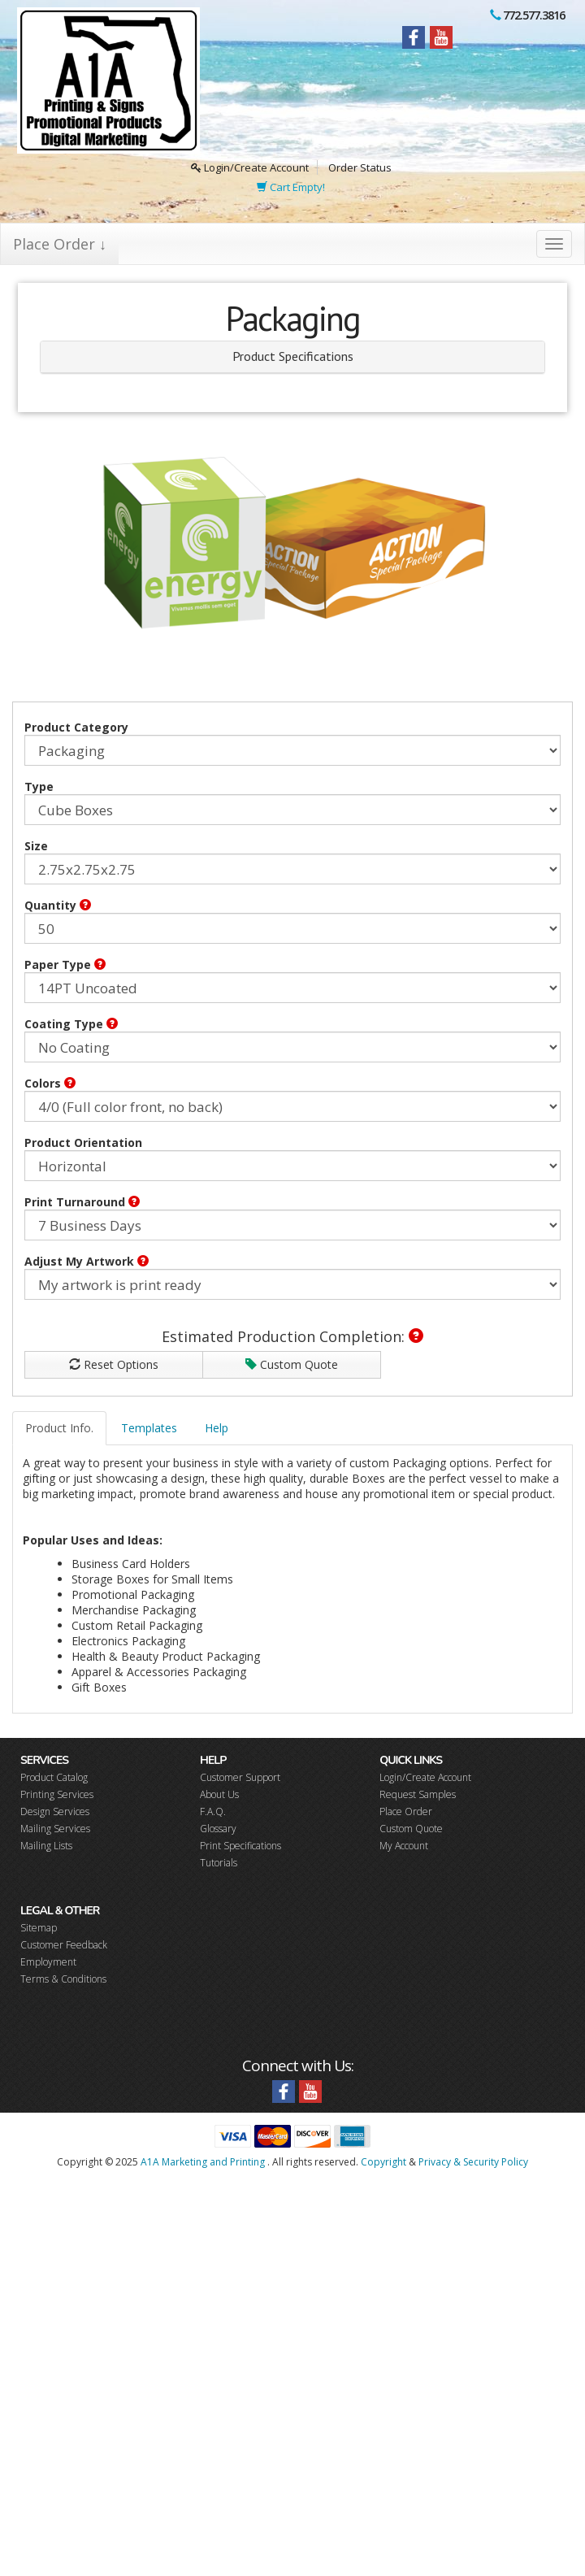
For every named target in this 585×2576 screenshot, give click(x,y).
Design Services (54, 1811)
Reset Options (113, 1364)
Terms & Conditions (63, 1979)
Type (39, 786)
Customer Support (240, 1777)
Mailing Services (55, 1828)
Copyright (383, 2162)
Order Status (360, 167)
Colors (50, 1083)
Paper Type (65, 964)
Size (36, 846)
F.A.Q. (213, 1811)
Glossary (218, 1828)
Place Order (405, 1811)
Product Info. (59, 1428)
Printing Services (56, 1794)
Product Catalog (54, 1777)
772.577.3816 (534, 15)
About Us (219, 1794)
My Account (403, 1846)
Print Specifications (240, 1846)
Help (216, 1428)
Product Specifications (292, 356)
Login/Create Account (250, 167)
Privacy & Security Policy (473, 2162)
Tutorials (218, 1863)
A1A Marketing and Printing (203, 2162)
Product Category (76, 727)
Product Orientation (83, 1142)
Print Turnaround (82, 1202)
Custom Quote (291, 1364)
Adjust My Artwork (86, 1261)
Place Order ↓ (59, 244)
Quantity (57, 905)
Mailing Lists (46, 1846)
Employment (48, 1962)
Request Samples (417, 1794)
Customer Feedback (63, 1945)
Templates (149, 1428)
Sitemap (38, 1928)
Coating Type (71, 1024)
